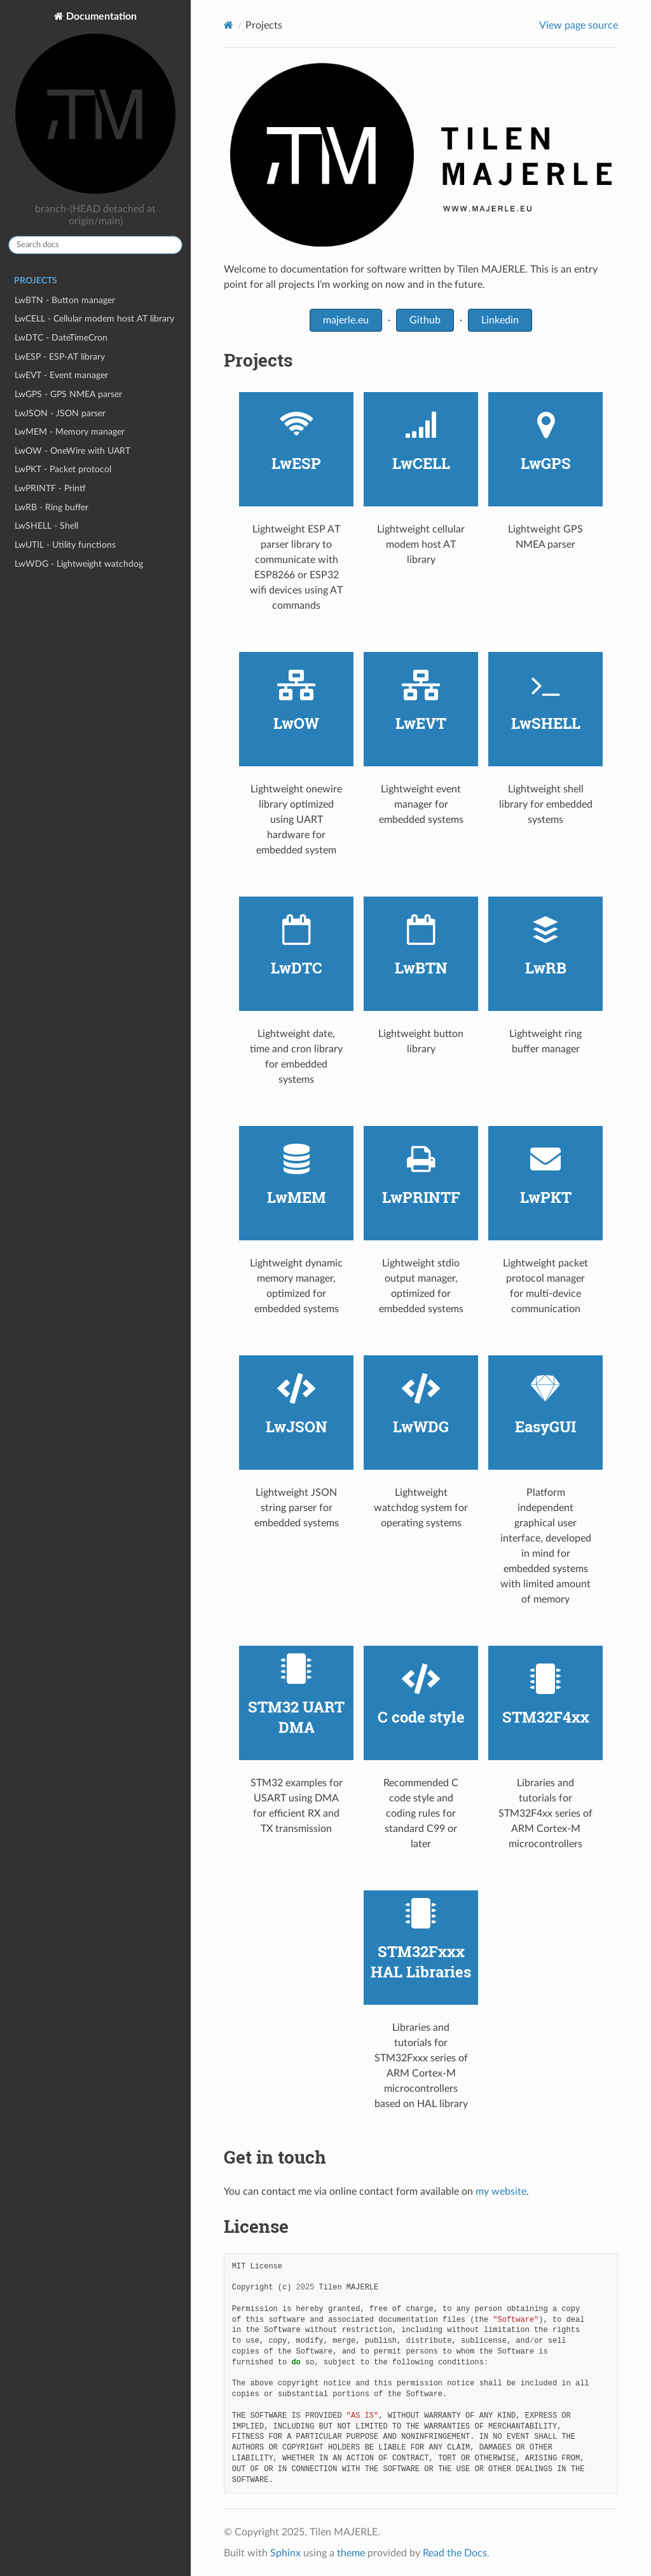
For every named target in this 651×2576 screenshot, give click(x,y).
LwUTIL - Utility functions (65, 545)
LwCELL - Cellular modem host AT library (94, 318)
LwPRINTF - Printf (50, 488)
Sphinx (285, 2553)
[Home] (228, 25)
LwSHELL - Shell (46, 526)
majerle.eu (346, 320)
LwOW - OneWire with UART (72, 451)
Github (425, 320)
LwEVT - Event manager (61, 375)
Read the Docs (455, 2553)
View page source (578, 25)
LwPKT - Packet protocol (63, 469)
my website (501, 2191)
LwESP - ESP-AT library (60, 357)
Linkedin (500, 320)
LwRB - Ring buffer (51, 507)
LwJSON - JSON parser (60, 413)
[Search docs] (95, 245)
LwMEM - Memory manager (70, 432)
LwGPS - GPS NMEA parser (68, 394)
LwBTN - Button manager (65, 300)
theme (351, 2553)
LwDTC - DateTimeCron (61, 337)
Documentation (95, 104)
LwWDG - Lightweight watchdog (79, 564)
